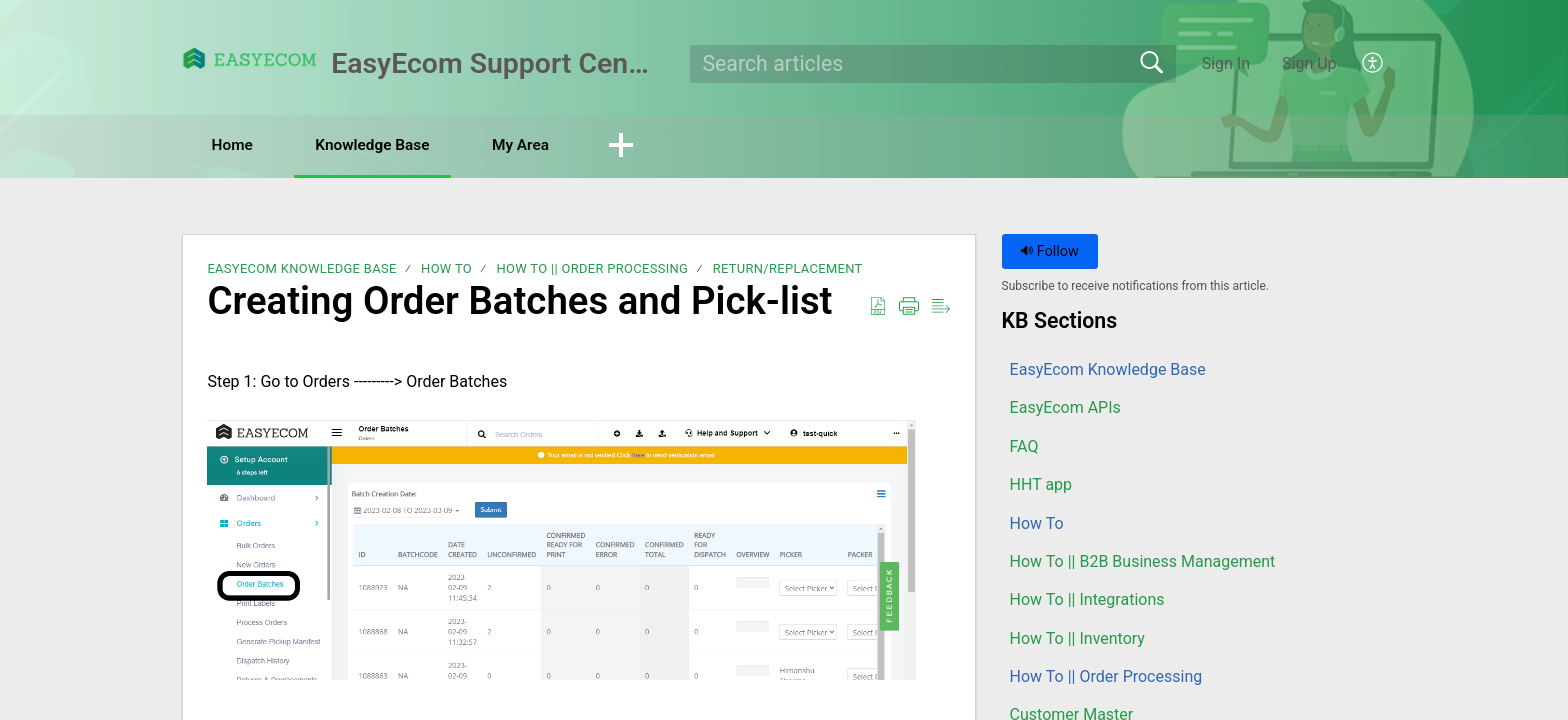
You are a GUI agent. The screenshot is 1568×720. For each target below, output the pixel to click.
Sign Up (1309, 63)
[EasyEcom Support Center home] (250, 58)
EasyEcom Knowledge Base (301, 269)
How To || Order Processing (592, 269)
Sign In (1226, 63)
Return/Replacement (788, 269)
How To (446, 269)
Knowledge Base (389, 145)
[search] (933, 64)
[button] (1373, 64)
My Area (548, 145)
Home (238, 145)
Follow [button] (1049, 252)
